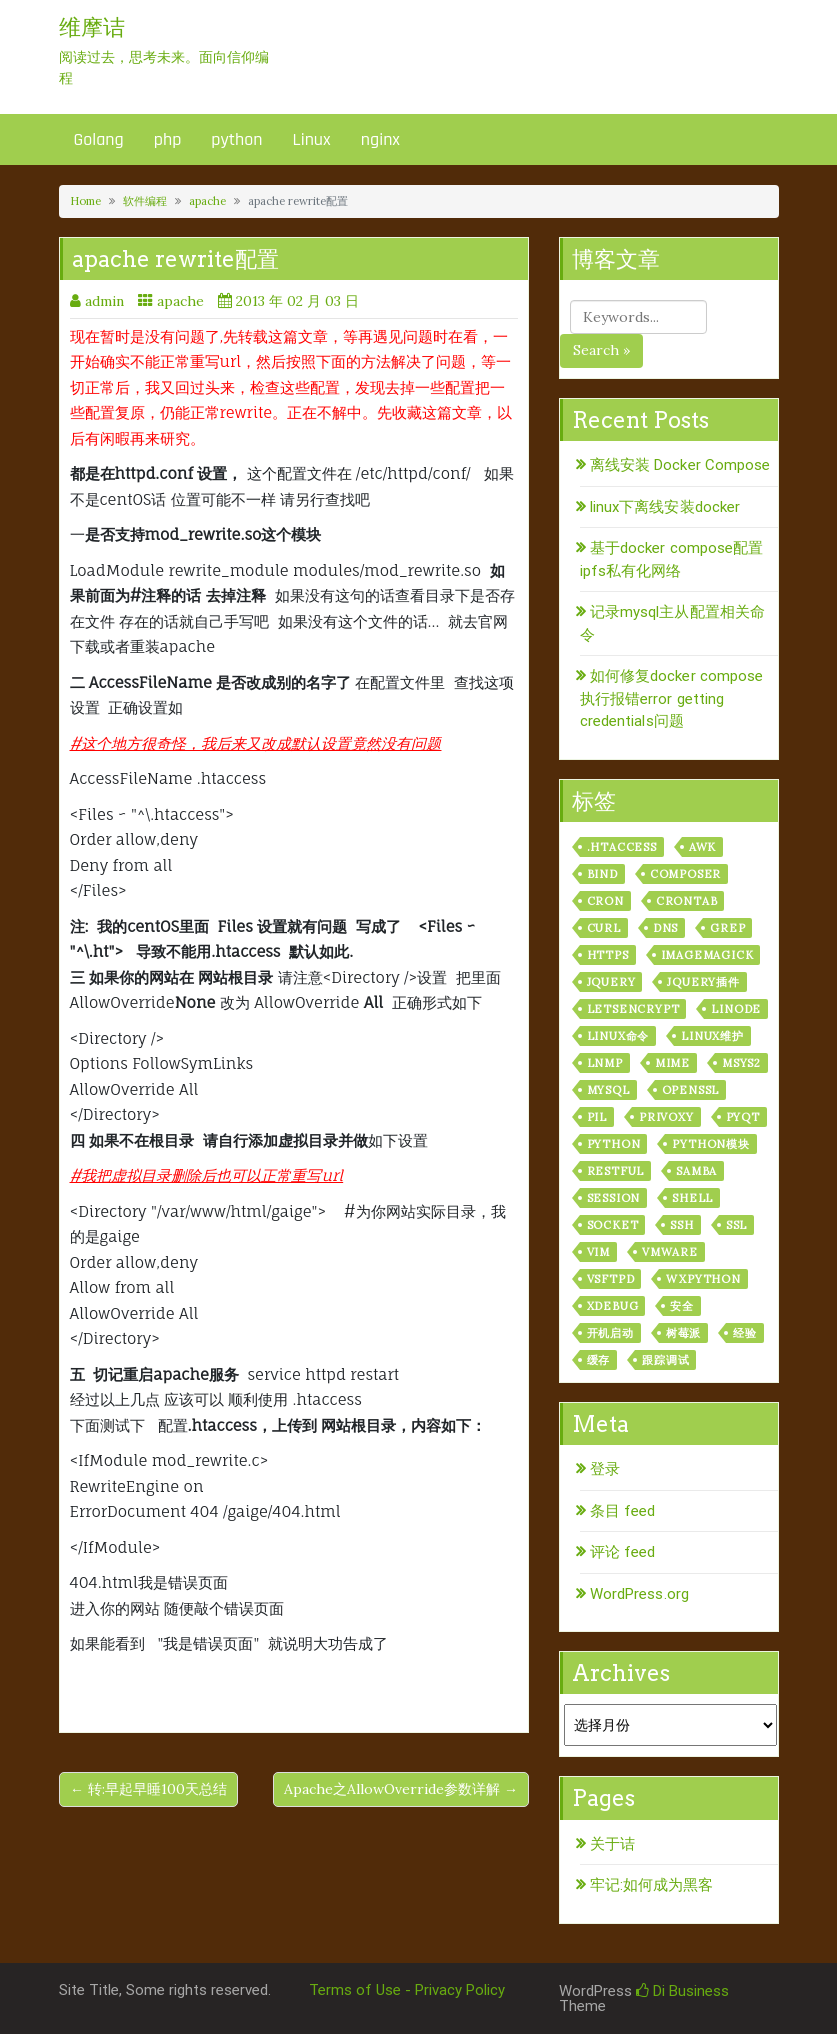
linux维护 (712, 1036)
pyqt (743, 1117)
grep (727, 928)
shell (692, 1198)
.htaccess (622, 847)
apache (207, 201)
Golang (99, 139)
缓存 (599, 1360)
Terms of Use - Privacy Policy (407, 1990)
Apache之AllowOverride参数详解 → (401, 1789)
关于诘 (612, 1844)
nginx (380, 139)
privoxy (666, 1117)
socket (613, 1225)
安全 (682, 1306)
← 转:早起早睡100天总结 (148, 1789)
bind (602, 874)
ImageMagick (707, 955)
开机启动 (610, 1333)
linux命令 (618, 1036)
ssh (681, 1225)
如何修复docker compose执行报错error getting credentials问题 (672, 698)
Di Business (682, 1991)
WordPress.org (639, 1594)
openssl (691, 1090)
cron (605, 901)
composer (685, 874)
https (608, 955)
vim (598, 1252)
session (614, 1198)
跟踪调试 (665, 1360)
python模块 (710, 1144)
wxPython (703, 1279)
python (236, 139)
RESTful (616, 1171)
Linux (312, 139)
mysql (608, 1090)
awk (702, 847)
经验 (745, 1333)
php (168, 139)
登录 (605, 1469)
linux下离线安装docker (665, 507)
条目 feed (623, 1511)
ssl (736, 1225)
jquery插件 (703, 982)
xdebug (613, 1306)
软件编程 (145, 201)
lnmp (605, 1063)
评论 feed (623, 1552)
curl (604, 928)
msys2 (741, 1063)
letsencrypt (633, 1009)
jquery (611, 982)
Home (85, 201)
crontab (687, 901)
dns (665, 928)
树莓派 (683, 1333)
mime (672, 1063)
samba (696, 1171)
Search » (601, 350)
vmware (670, 1252)
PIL (597, 1117)
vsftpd (611, 1279)
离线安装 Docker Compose (680, 465)
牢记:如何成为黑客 (652, 1885)
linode (736, 1009)
